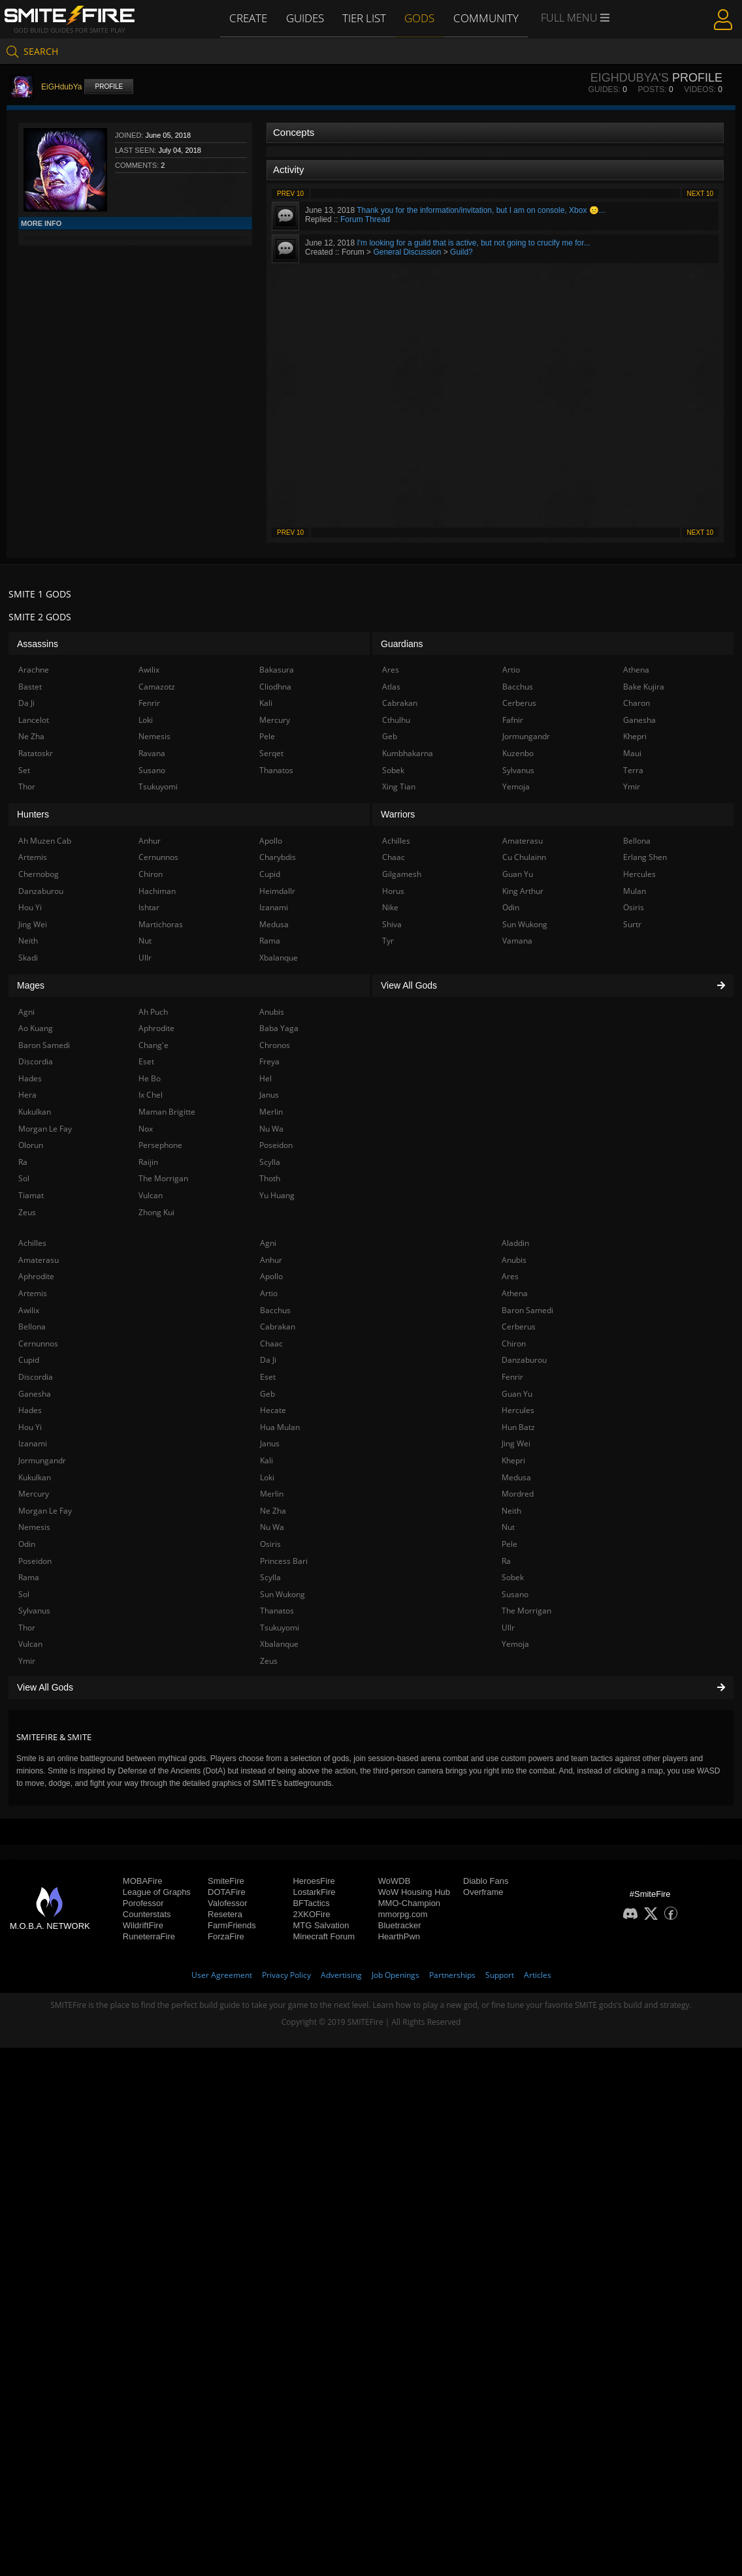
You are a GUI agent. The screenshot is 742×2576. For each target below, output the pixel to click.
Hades (30, 1410)
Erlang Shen (645, 857)
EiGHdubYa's (629, 77)
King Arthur (522, 891)
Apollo (271, 1276)
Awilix (28, 1310)
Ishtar (148, 907)
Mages (30, 985)
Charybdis (277, 857)
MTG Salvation (321, 1925)
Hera (27, 1094)
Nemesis (34, 1527)
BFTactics (311, 1903)
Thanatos (277, 1610)
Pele (509, 1544)
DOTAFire (227, 1892)
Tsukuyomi (279, 1627)
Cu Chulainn (524, 857)
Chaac (271, 1343)
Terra (633, 770)
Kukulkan (34, 1477)
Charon (636, 702)
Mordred (518, 1493)
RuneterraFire (149, 1936)
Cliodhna (275, 686)
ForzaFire (226, 1936)
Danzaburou (524, 1359)
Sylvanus (34, 1610)
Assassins (37, 644)
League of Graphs (157, 1892)
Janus (270, 1443)
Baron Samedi (527, 1310)
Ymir (26, 1660)
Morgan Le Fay (45, 1510)
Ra (506, 1560)
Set (24, 770)
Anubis (514, 1259)
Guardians (402, 644)
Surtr (632, 924)
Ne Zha (273, 1510)
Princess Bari (284, 1560)
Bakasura (276, 669)
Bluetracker (399, 1925)
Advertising (341, 1974)
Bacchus (275, 1310)
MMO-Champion (409, 1903)
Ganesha (34, 1393)
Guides (305, 17)
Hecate (273, 1410)
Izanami (32, 1443)
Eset (268, 1376)
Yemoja (515, 1643)
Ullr (508, 1627)
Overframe (483, 1892)
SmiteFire (226, 1881)
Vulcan (30, 1643)
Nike (390, 907)
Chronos (274, 1045)
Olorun (30, 1145)
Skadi (28, 957)
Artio (269, 1293)
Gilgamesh (401, 874)
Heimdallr (277, 891)
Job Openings (395, 1974)
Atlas (391, 686)
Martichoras (160, 924)
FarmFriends (232, 1925)
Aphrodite (36, 1276)
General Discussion (407, 252)
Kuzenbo (518, 753)
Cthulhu (396, 719)
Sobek (513, 1577)
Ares (510, 1276)
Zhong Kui (156, 1212)
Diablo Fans (485, 1881)
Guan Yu (517, 1393)
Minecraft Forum (324, 1936)
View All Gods (371, 1687)
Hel (265, 1078)
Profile (109, 86)
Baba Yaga (278, 1028)
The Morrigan (526, 1610)
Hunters (33, 814)
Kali (266, 1460)
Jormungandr (42, 1460)
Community (488, 17)
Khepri (513, 1460)
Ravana (151, 753)
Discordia (35, 1376)
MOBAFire (143, 1881)
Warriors (398, 814)
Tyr (388, 940)
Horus (393, 891)
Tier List (366, 17)
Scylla (270, 1577)
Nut (508, 1527)
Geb (267, 1393)
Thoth (269, 1178)
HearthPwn (399, 1936)
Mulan (634, 891)
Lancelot (33, 719)
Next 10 (700, 193)
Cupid (28, 1359)
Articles (537, 1974)
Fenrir (512, 1376)
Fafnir (512, 719)
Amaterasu (38, 1259)
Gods (422, 17)
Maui (632, 753)
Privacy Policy (286, 1974)
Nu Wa (272, 1527)
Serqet (271, 753)
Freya (269, 1061)
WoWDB (394, 1881)
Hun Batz (518, 1427)
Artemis (32, 1293)
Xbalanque (279, 1643)
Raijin (148, 1162)
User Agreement (221, 1974)
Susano (515, 1594)
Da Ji (268, 1359)
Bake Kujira (643, 686)
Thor (26, 1627)
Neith (511, 1510)
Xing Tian (398, 786)
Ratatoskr (35, 753)
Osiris (270, 1544)
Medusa (516, 1477)
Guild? (461, 252)
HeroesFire (313, 1881)
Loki (267, 1477)
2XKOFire (311, 1914)
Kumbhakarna (407, 753)
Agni (268, 1242)
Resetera (225, 1914)
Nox (145, 1128)
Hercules (518, 1410)
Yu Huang (277, 1195)
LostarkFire (314, 1892)
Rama (28, 1577)
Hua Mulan (280, 1427)
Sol (23, 1594)
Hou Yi (30, 1427)
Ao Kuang (35, 1028)
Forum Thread (365, 219)
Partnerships (452, 1974)
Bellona (32, 1326)
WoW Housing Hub (414, 1892)
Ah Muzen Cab (44, 840)
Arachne (33, 669)
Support (499, 1974)
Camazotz (156, 686)
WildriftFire (143, 1925)
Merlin (271, 1493)
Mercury (33, 1493)
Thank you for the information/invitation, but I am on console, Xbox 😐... (481, 210)
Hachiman (157, 891)
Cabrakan (277, 1326)
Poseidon (35, 1560)
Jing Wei (516, 1443)
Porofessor (143, 1903)
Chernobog (38, 874)
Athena (515, 1293)
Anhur (271, 1259)
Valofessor (227, 1903)
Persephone (160, 1145)
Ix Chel (150, 1094)
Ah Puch (153, 1011)
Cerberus (519, 1326)
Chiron (514, 1343)
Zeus (269, 1660)
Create (247, 17)
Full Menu (576, 18)
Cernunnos (38, 1343)
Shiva (392, 924)
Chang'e (153, 1045)
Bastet (30, 686)
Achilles (32, 1242)
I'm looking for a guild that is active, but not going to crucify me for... (473, 242)
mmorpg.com (403, 1914)
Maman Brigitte (166, 1111)
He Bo (149, 1078)
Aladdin (515, 1242)
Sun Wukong (282, 1594)
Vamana (517, 940)
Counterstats (147, 1914)
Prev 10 (290, 193)
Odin (26, 1544)
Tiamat (31, 1195)
